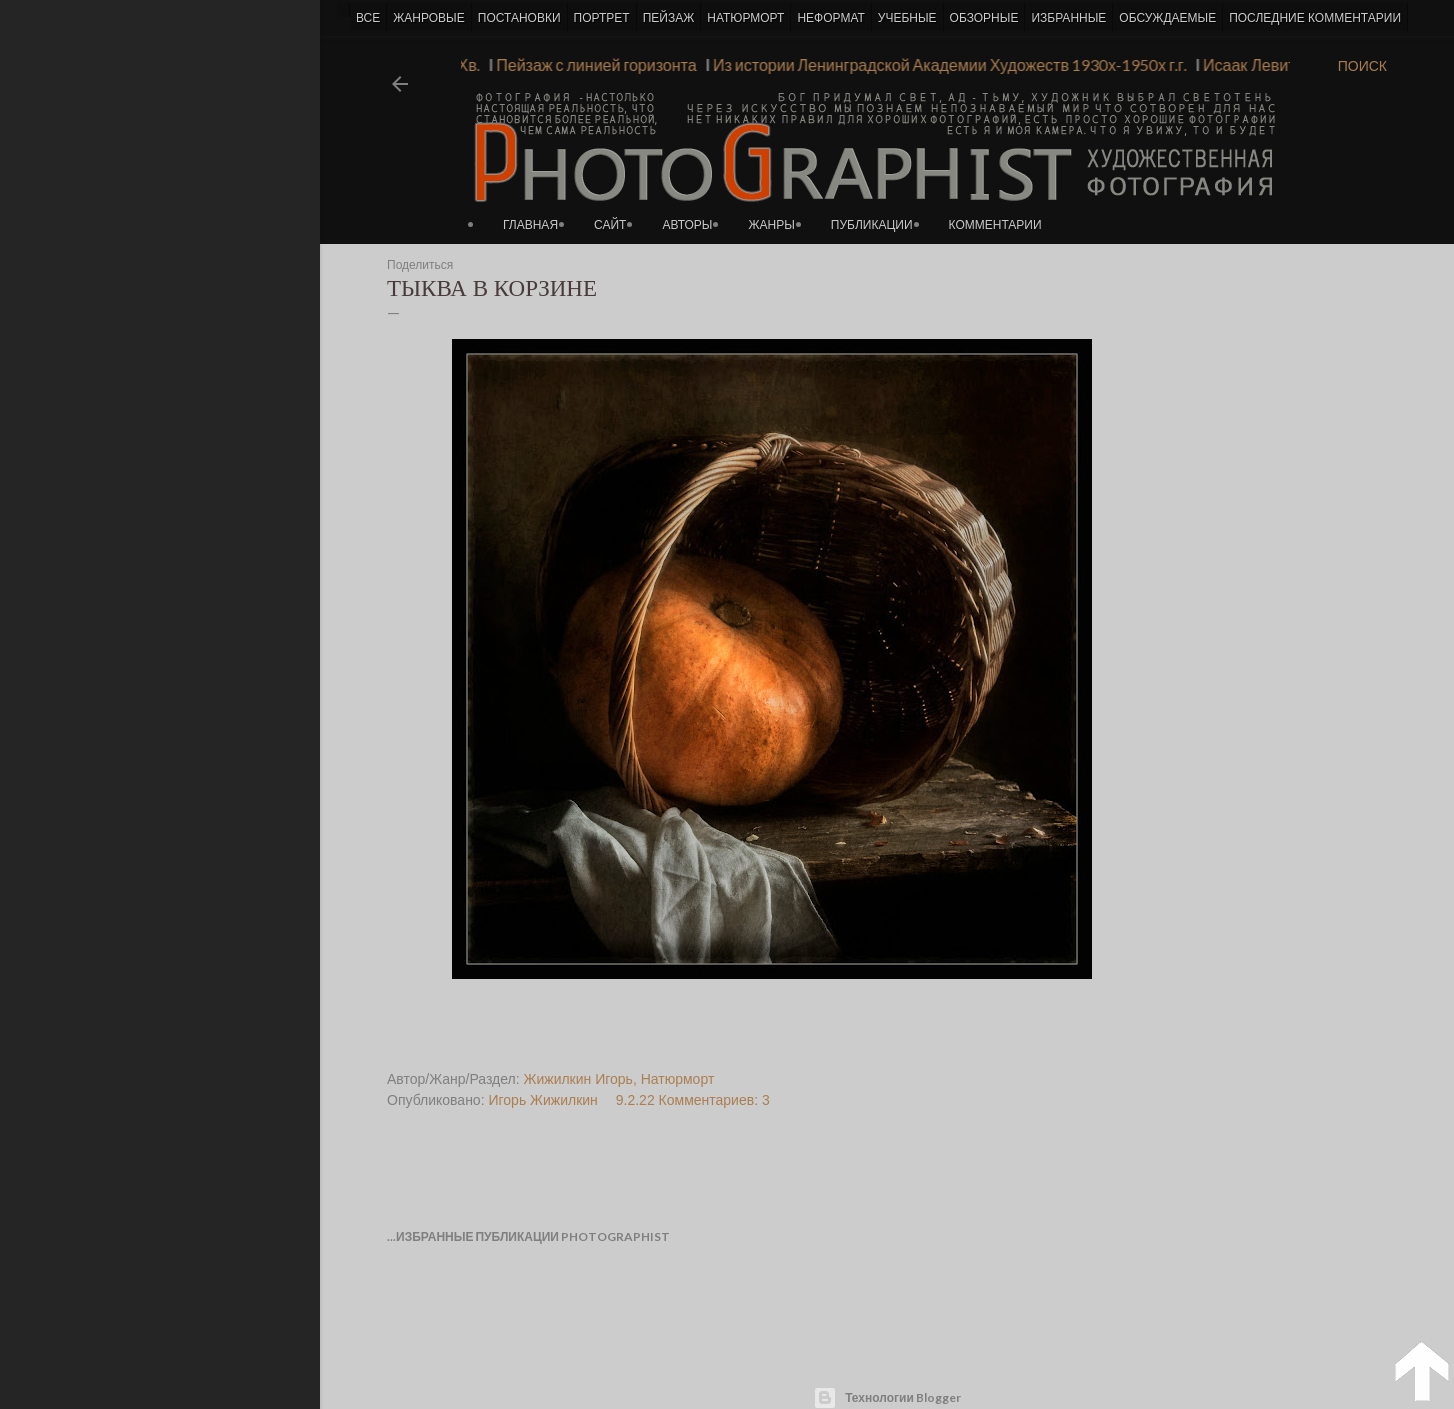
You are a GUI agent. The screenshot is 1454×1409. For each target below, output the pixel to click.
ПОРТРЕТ (602, 18)
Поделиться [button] (420, 265)
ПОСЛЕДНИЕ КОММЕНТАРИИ (1315, 18)
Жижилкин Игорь (578, 1079)
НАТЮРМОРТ (745, 18)
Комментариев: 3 (714, 1100)
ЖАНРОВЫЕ (428, 18)
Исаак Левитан (1253, 64)
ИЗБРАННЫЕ (1068, 18)
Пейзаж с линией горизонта (592, 64)
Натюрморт (678, 1079)
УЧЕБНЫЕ (907, 18)
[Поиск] (1362, 66)
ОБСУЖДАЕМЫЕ (1167, 18)
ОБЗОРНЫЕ (984, 18)
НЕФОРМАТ (830, 18)
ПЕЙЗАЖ (669, 18)
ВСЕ (368, 18)
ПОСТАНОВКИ (519, 18)
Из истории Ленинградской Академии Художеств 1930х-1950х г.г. (945, 64)
